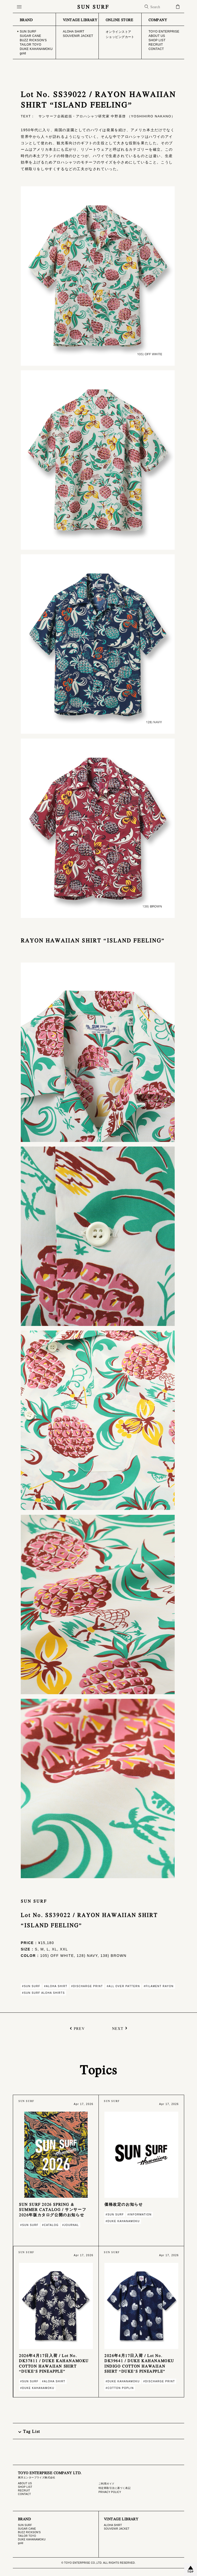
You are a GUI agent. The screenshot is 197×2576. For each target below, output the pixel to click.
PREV (79, 2028)
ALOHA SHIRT (113, 2525)
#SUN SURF (31, 1986)
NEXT (117, 2028)
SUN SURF (93, 6)
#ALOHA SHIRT (55, 1986)
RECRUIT (24, 2490)
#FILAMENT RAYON (158, 1986)
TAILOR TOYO (27, 2535)
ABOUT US (25, 2483)
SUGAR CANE (27, 2528)
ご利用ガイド (106, 2483)
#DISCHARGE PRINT (87, 1986)
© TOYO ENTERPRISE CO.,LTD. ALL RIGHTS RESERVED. (98, 2562)
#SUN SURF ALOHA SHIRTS (43, 1992)
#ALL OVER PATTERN (123, 1986)
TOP (190, 2571)
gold (20, 2543)
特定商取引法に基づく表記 (114, 2488)
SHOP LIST (25, 2487)
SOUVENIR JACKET (117, 2528)
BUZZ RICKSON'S (29, 2532)
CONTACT (24, 2494)
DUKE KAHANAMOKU (32, 2539)
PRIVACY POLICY (109, 2492)
